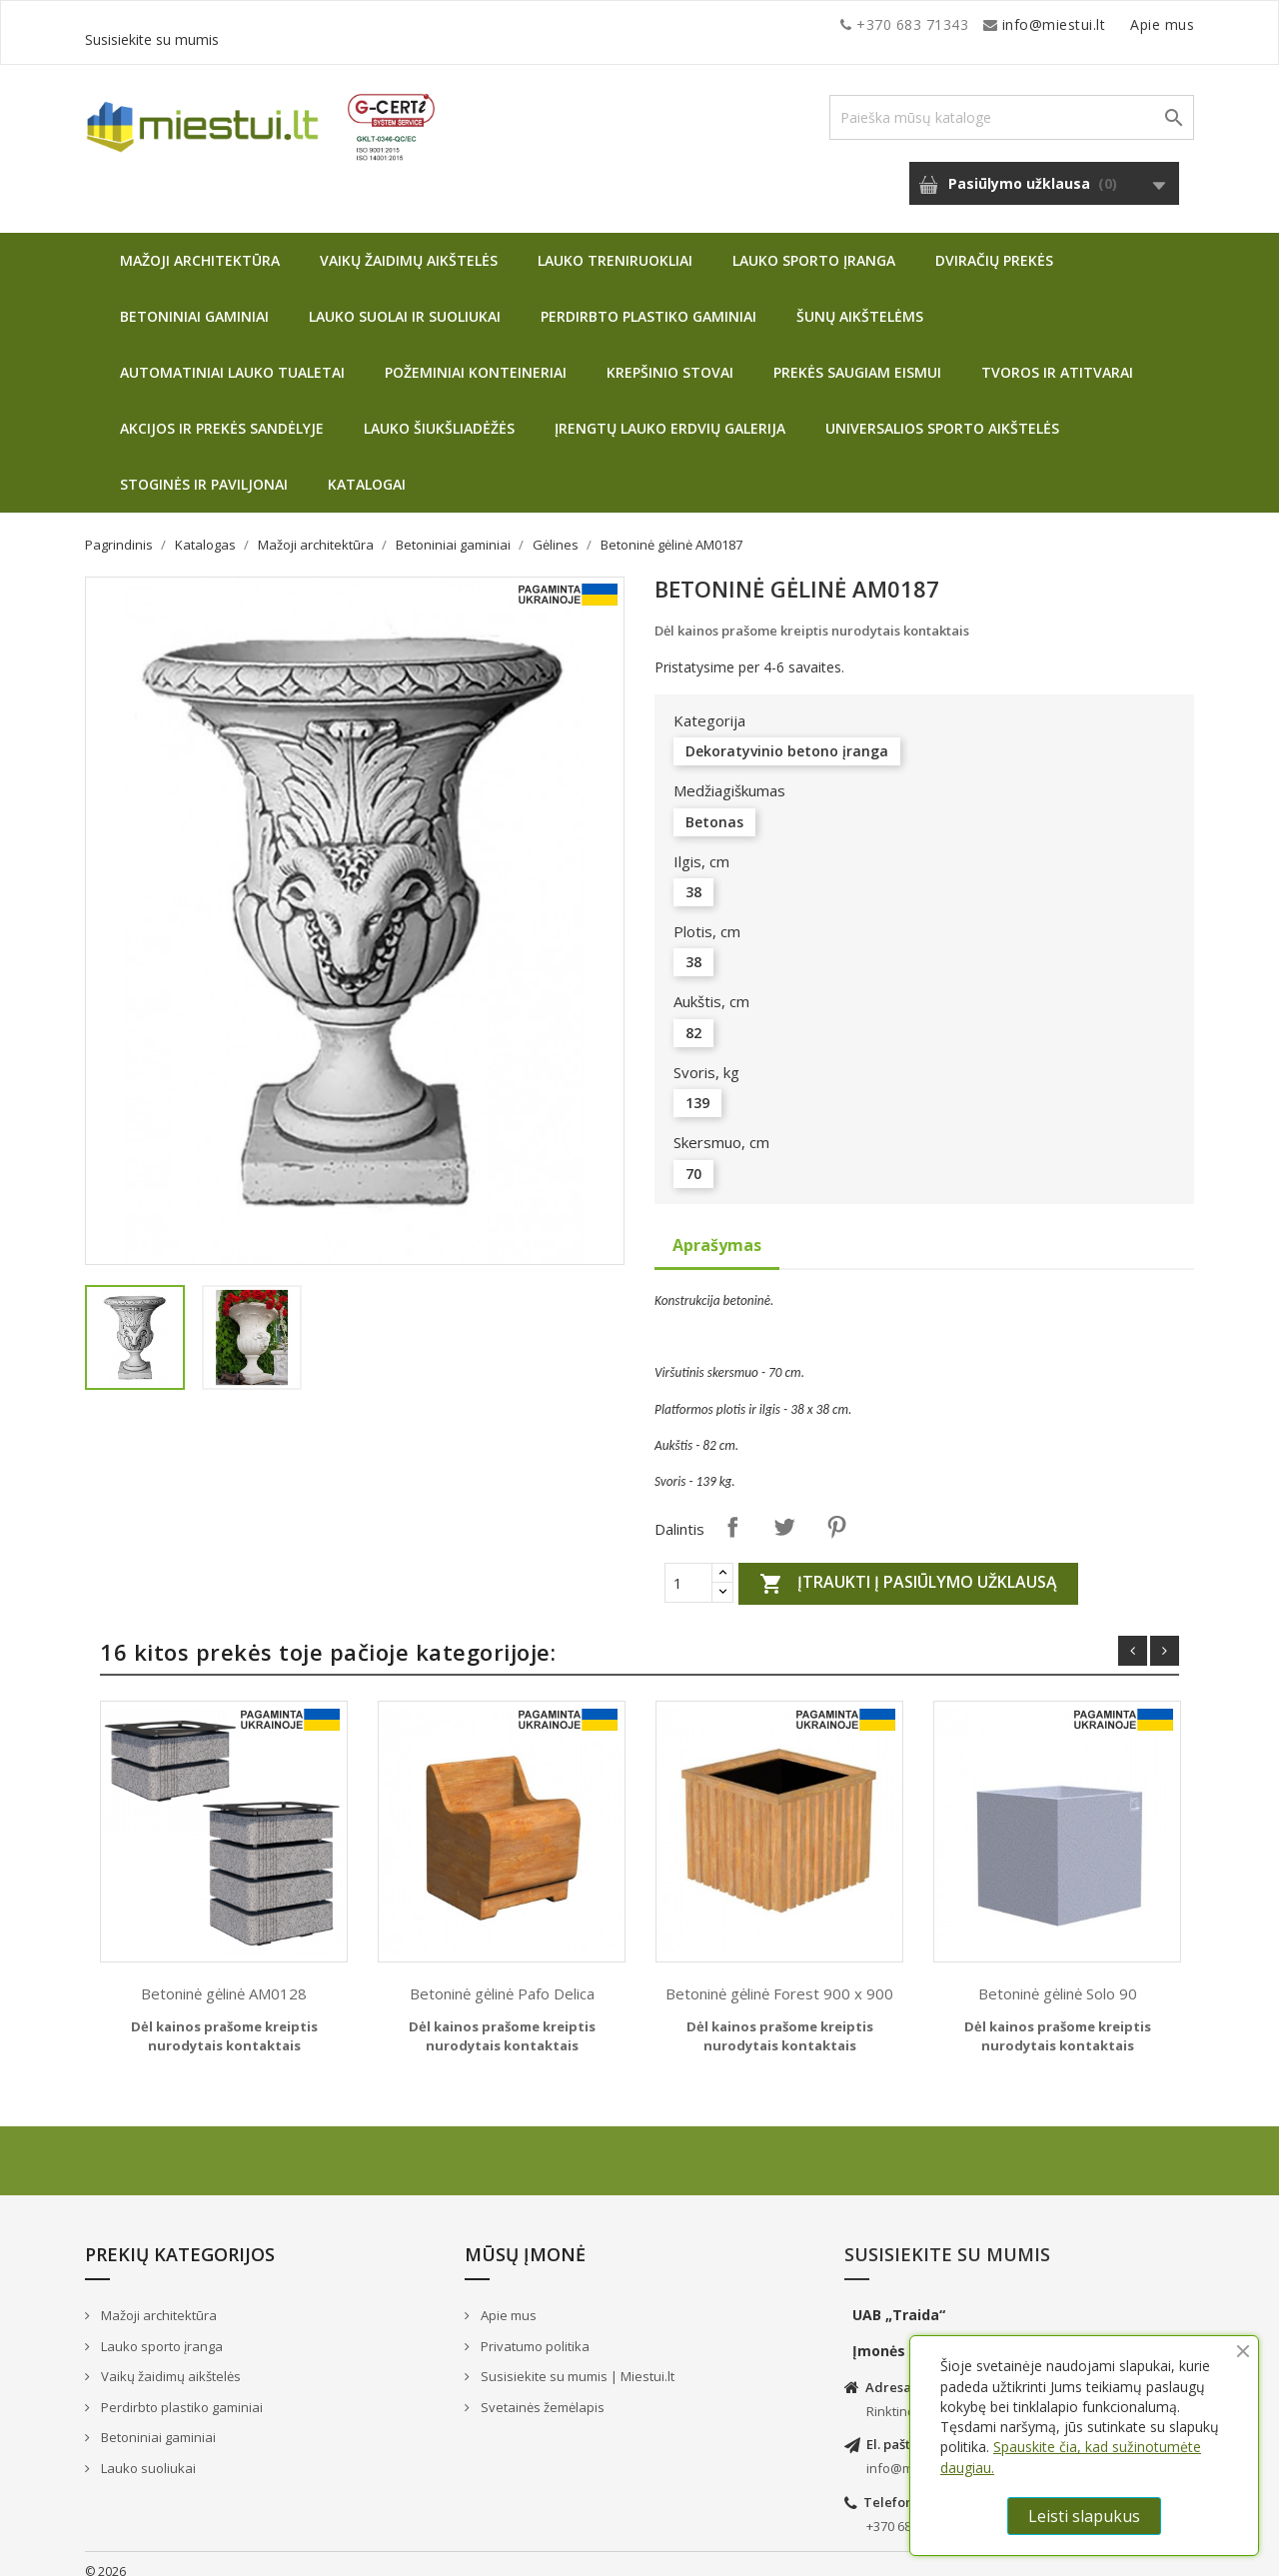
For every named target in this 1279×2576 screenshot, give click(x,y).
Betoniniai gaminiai (194, 301)
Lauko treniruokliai (615, 245)
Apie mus (1003, 24)
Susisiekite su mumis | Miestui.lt (576, 2361)
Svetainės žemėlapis (541, 2392)
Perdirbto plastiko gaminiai (648, 301)
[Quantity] (688, 1568)
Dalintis (732, 1512)
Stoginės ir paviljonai (204, 469)
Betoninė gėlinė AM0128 (224, 1978)
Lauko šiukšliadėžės (439, 413)
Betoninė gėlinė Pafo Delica (502, 1978)
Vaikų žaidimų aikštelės (409, 245)
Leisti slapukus (1084, 2516)
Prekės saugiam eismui (857, 357)
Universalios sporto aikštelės (942, 413)
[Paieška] (1011, 102)
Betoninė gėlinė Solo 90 (1057, 1978)
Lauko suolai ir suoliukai (405, 301)
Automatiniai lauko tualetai (232, 357)
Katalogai (367, 469)
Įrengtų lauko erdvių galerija (670, 413)
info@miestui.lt (285, 24)
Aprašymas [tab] (716, 1230)
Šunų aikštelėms (859, 301)
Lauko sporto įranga (813, 245)
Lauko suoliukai (147, 2453)
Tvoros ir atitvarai (1057, 357)
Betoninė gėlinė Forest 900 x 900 (779, 1978)
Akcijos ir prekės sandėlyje (222, 413)
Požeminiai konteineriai (476, 357)
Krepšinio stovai (670, 357)
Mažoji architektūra (200, 245)
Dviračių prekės (994, 245)
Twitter (784, 1512)
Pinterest (836, 1512)
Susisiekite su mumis (1122, 24)
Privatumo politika (534, 2331)
